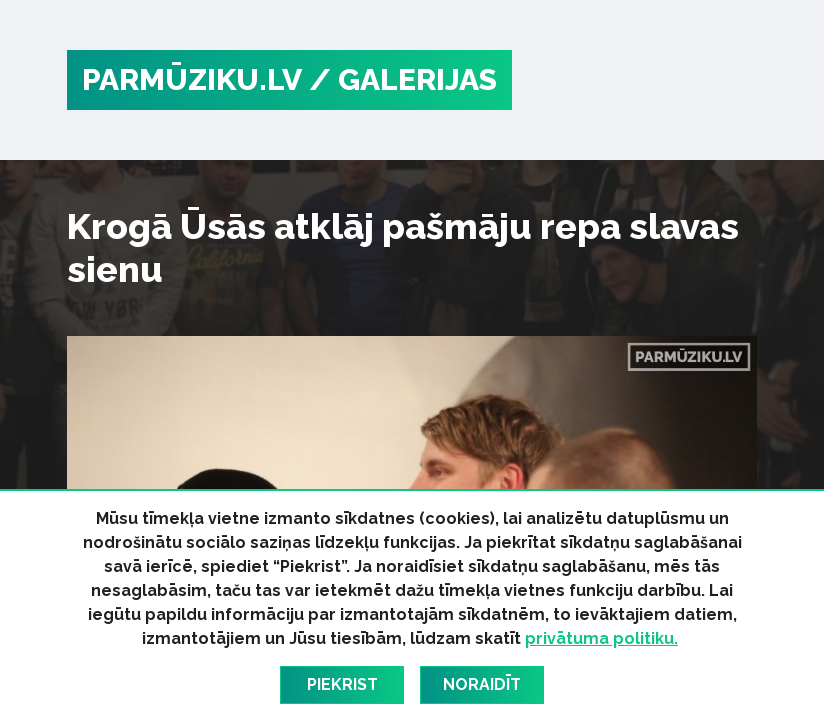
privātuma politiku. (601, 638)
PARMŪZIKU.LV (192, 79)
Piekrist (342, 684)
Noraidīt (482, 684)
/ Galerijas (403, 79)
